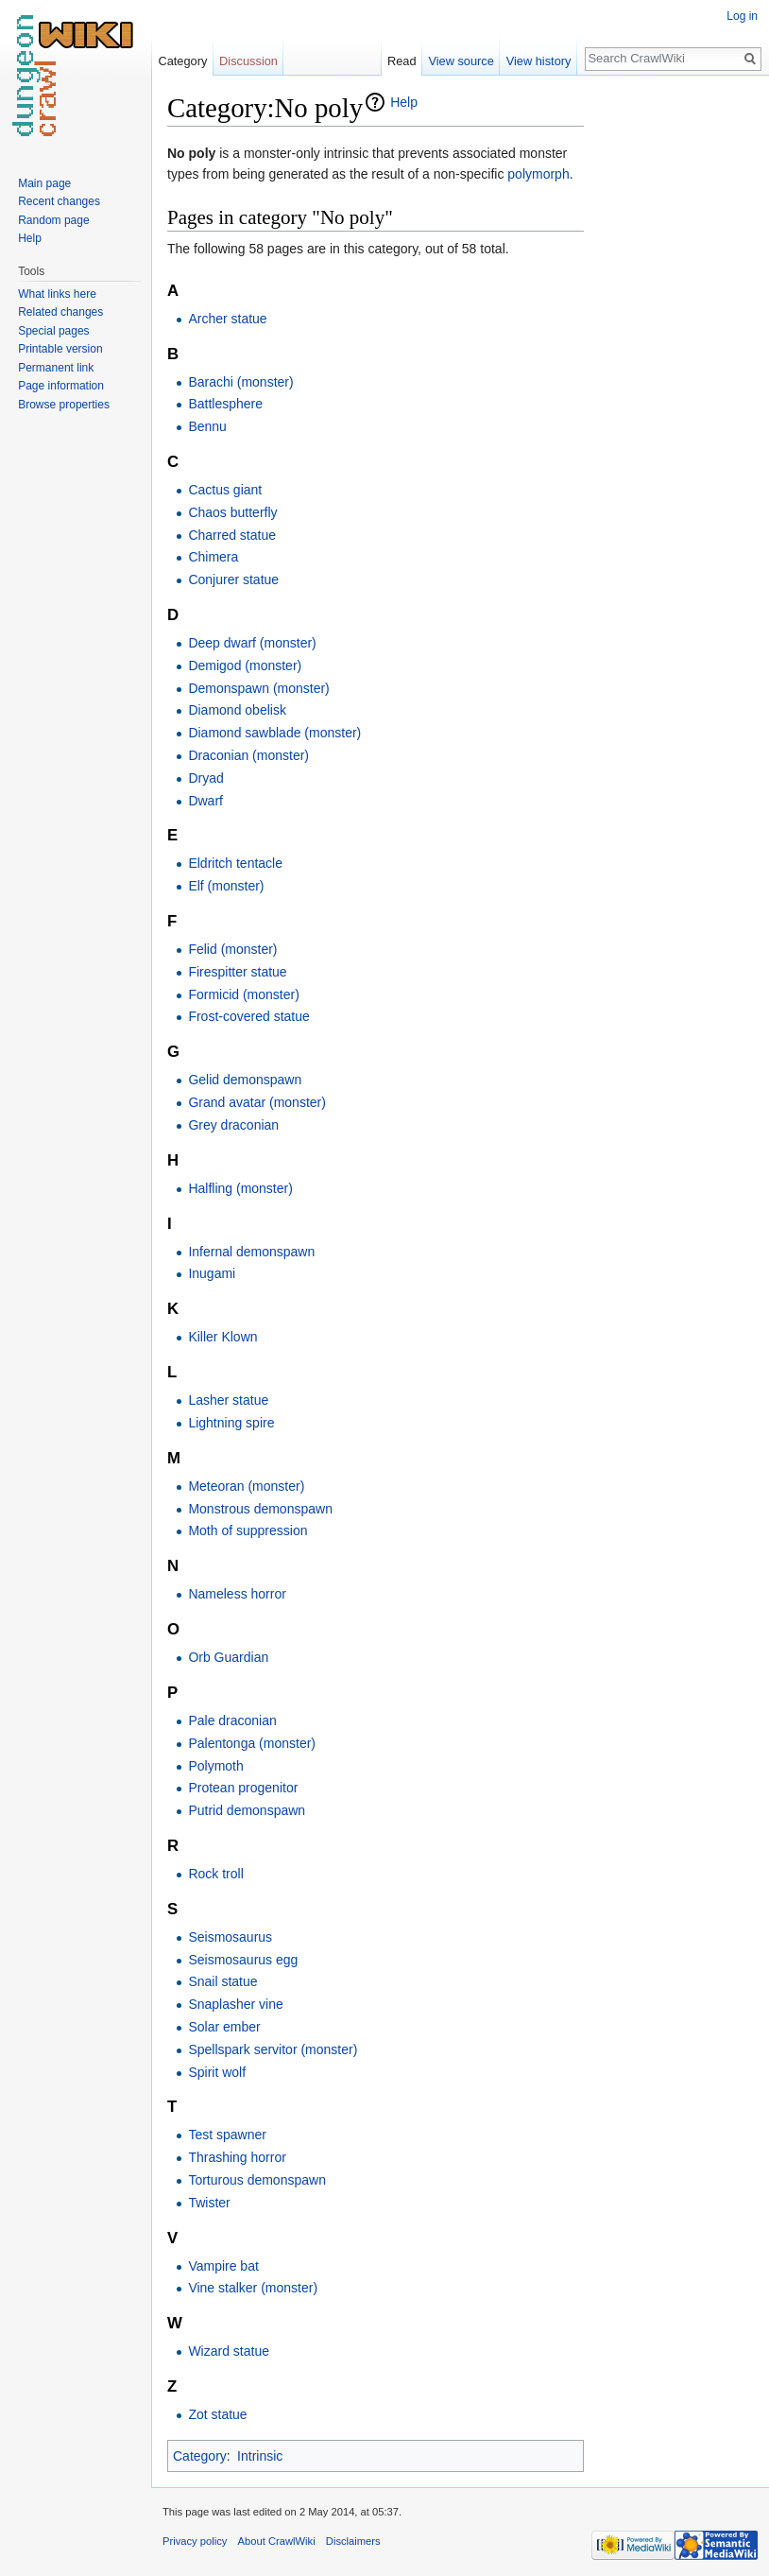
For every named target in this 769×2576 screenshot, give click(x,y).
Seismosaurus (230, 1937)
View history (539, 61)
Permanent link (56, 367)
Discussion (248, 61)
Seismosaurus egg (243, 1959)
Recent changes (59, 201)
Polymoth (215, 1765)
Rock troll (215, 1873)
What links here (57, 294)
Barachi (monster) (240, 381)
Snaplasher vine (235, 2004)
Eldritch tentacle (235, 863)
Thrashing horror (237, 2157)
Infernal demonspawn (251, 1251)
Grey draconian (233, 1124)
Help (404, 102)
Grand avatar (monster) (257, 1102)
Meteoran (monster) (246, 1486)
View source (460, 61)
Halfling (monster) (240, 1188)
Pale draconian (232, 1720)
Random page (53, 220)
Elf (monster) (226, 885)
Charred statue (232, 535)
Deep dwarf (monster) (252, 642)
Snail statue (222, 1981)
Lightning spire (231, 1422)
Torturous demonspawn (257, 2179)
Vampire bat (223, 2265)
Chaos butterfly (232, 512)
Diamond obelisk (237, 709)
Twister (209, 2202)
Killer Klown (222, 1336)
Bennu (207, 426)
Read (402, 61)
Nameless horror (236, 1593)
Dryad (205, 778)
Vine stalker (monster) (252, 2287)
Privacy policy (194, 2541)
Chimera (213, 556)
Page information (61, 385)
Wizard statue (228, 2351)
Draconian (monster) (248, 755)
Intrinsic (259, 2456)
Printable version (60, 348)
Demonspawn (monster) (258, 688)
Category (200, 2456)
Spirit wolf (217, 2072)
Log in (742, 16)
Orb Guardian (228, 1657)
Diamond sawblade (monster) (274, 732)
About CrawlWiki (277, 2541)
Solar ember (224, 2026)
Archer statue (227, 318)
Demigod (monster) (244, 665)
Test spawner (226, 2134)
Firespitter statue (237, 971)
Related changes (60, 312)
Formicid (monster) (243, 994)
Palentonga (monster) (252, 1743)
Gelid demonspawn (244, 1079)
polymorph (538, 174)
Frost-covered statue (248, 1016)
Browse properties (64, 404)
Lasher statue (228, 1400)
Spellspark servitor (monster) (272, 2049)
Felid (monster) (232, 949)
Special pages (53, 330)
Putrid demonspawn (246, 1810)
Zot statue (217, 2414)
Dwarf (205, 800)
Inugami (211, 1273)
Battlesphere (225, 403)
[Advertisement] (678, 374)
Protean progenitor (243, 1787)
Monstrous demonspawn (260, 1508)
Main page (44, 183)
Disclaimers (353, 2541)
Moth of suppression (247, 1530)
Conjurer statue (233, 579)
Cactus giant (225, 489)
